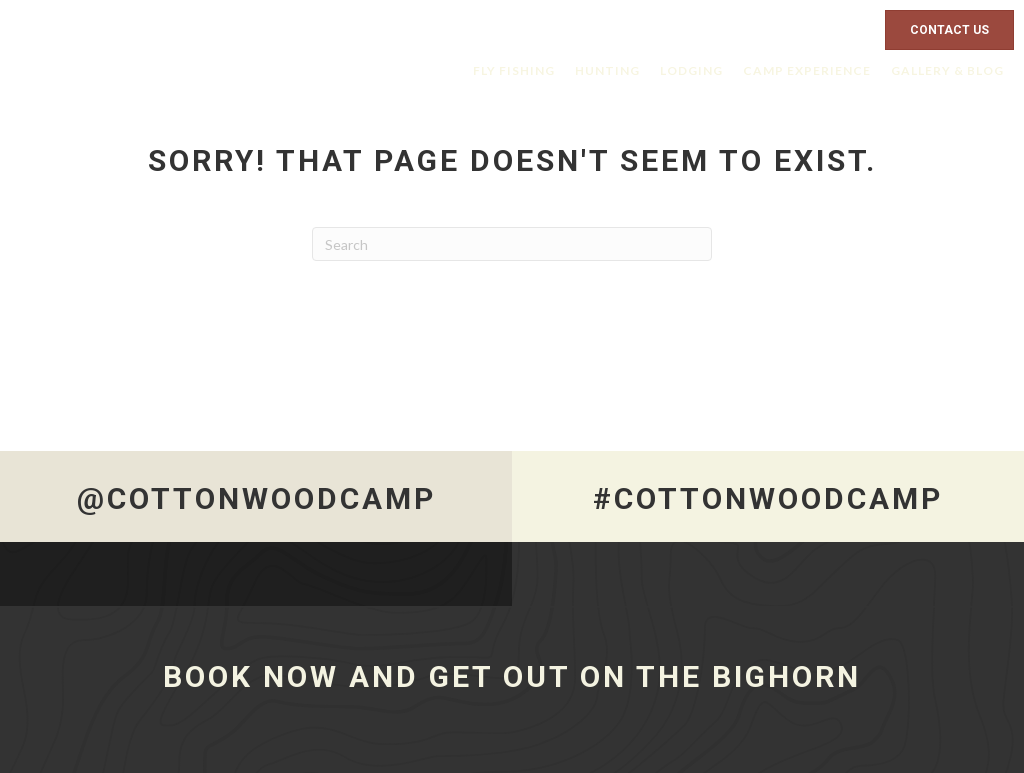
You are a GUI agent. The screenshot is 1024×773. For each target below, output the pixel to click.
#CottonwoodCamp (768, 498)
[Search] (512, 244)
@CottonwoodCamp (256, 498)
